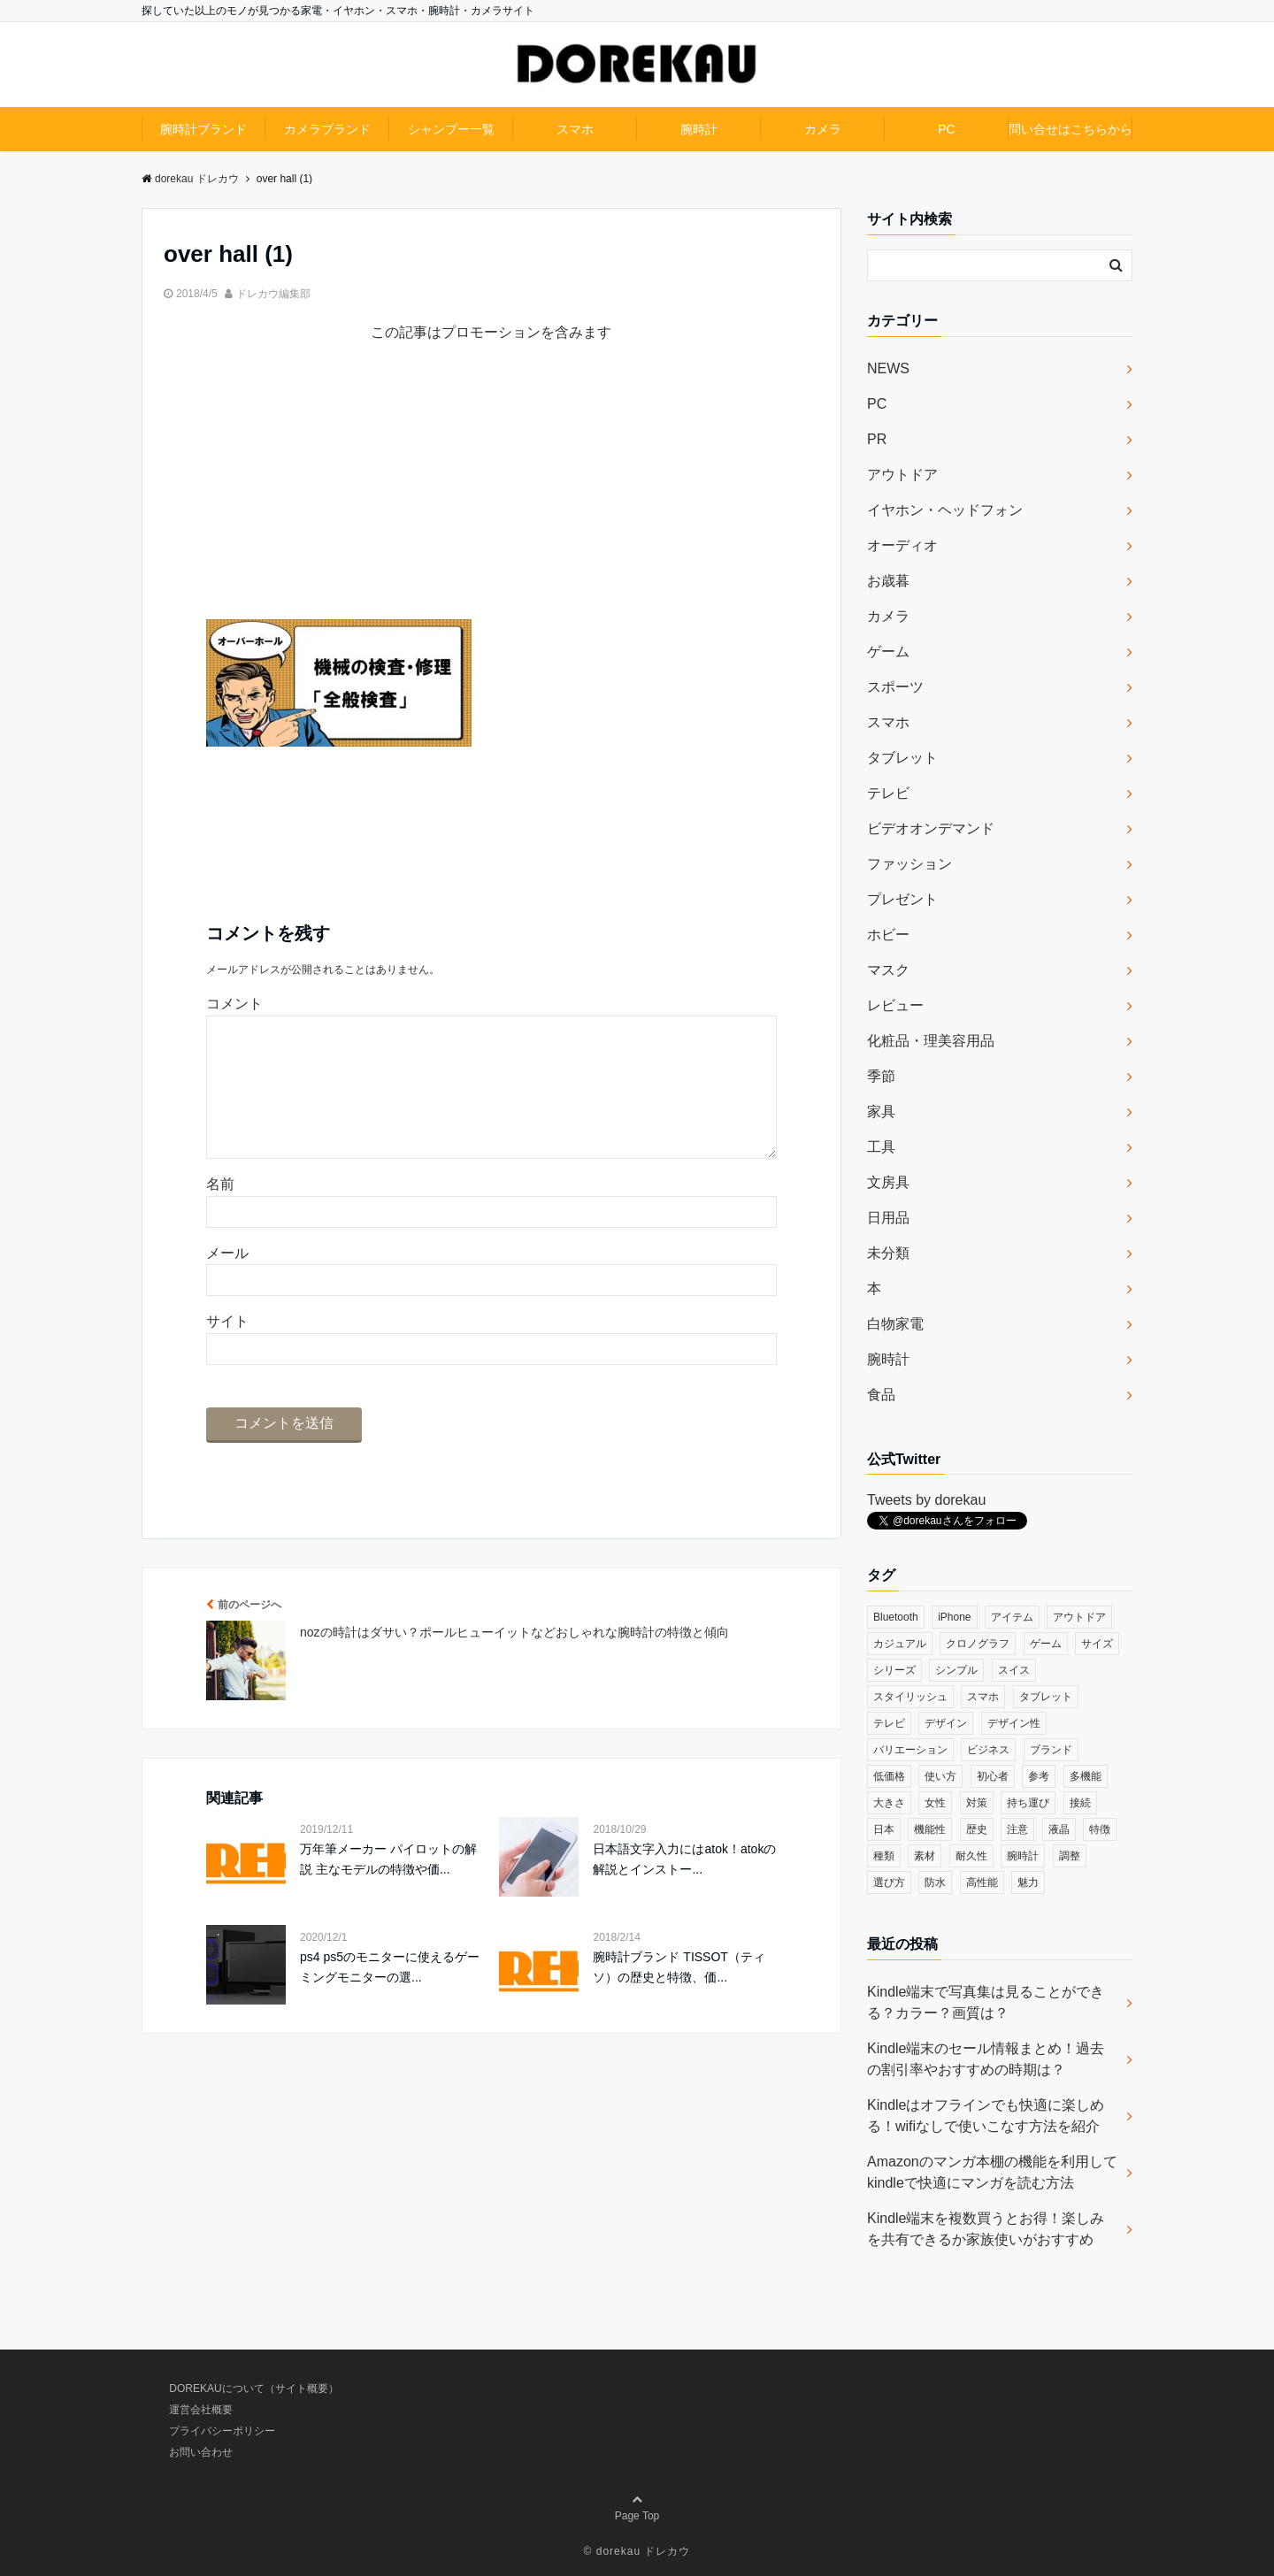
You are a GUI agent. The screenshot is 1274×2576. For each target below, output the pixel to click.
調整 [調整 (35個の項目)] (1069, 1856)
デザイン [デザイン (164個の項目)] (946, 1723)
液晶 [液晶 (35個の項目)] (1059, 1829)
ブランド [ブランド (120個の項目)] (1051, 1750)
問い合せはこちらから (1070, 129)
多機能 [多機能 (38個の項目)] (1085, 1776)
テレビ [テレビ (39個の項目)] (889, 1723)
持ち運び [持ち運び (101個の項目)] (1028, 1803)
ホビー (888, 934)
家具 (881, 1111)
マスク (888, 970)
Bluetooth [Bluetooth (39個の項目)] (895, 1617)
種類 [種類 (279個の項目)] (883, 1856)
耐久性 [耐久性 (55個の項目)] (971, 1856)
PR (876, 439)
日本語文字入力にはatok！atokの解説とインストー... (684, 1887)
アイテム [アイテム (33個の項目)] (1012, 1617)
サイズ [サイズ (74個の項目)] (1097, 1643)
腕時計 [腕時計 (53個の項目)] (1023, 1856)
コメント (234, 1003)
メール (227, 1281)
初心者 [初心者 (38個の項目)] (993, 1776)
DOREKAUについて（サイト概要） (253, 2388)
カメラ (822, 129)
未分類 (888, 1253)
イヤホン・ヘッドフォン (945, 510)
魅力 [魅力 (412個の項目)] (1028, 1882)
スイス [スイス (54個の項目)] (1014, 1670)
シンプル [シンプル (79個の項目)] (956, 1670)
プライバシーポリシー (222, 2431)
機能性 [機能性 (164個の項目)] (930, 1829)
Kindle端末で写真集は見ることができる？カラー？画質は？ (985, 2002)
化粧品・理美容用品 (930, 1040)
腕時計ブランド (203, 129)
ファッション (909, 863)
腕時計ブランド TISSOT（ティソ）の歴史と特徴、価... (678, 1995)
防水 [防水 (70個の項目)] (935, 1882)
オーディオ (902, 545)
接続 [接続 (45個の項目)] (1080, 1803)
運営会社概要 (201, 2410)
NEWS (888, 368)
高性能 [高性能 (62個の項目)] (982, 1882)
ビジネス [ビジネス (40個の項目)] (988, 1750)
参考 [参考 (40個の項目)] (1038, 1776)
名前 (220, 1212)
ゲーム (888, 651)
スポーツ (895, 686)
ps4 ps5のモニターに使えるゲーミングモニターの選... (390, 1995)
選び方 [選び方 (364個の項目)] (889, 1882)
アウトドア (902, 474)
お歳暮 (888, 580)
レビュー (895, 1005)
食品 (881, 1394)
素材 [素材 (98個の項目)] (924, 1856)
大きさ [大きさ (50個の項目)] (889, 1803)
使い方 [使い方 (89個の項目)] (940, 1776)
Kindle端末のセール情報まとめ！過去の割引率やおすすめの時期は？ (985, 2059)
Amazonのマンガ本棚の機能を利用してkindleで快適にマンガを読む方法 (992, 2172)
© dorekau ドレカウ (637, 2551)
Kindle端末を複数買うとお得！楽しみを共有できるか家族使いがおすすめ (985, 2229)
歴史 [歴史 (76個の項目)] (976, 1829)
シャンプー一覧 (451, 129)
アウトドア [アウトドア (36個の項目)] (1079, 1617)
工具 (881, 1146)
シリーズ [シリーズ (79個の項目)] (894, 1670)
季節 (881, 1076)
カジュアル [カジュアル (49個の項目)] (899, 1643)
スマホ (575, 129)
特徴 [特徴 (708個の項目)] (1099, 1829)
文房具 (888, 1182)
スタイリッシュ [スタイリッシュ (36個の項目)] (910, 1696)
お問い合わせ (201, 2452)
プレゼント (902, 899)
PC (946, 129)
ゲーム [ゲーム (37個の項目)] (1046, 1643)
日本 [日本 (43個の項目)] (883, 1829)
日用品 (888, 1217)
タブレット (902, 757)
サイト (227, 1349)
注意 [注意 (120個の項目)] (1017, 1829)
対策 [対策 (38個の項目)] (976, 1803)
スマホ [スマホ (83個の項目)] (983, 1696)
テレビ (888, 793)
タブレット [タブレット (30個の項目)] (1045, 1696)
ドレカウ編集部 (273, 294)
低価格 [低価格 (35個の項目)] (889, 1776)
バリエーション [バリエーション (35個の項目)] (910, 1750)
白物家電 (895, 1323)
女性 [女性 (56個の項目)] (935, 1803)
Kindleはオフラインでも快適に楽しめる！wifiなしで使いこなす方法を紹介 (985, 2115)
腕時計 (699, 129)
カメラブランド (327, 129)
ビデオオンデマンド (930, 828)
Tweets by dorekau (926, 1499)
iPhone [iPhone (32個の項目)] (954, 1617)
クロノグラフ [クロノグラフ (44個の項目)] (977, 1643)
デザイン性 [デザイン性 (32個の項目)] (1013, 1723)
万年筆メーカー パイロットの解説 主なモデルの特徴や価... (388, 1887)
